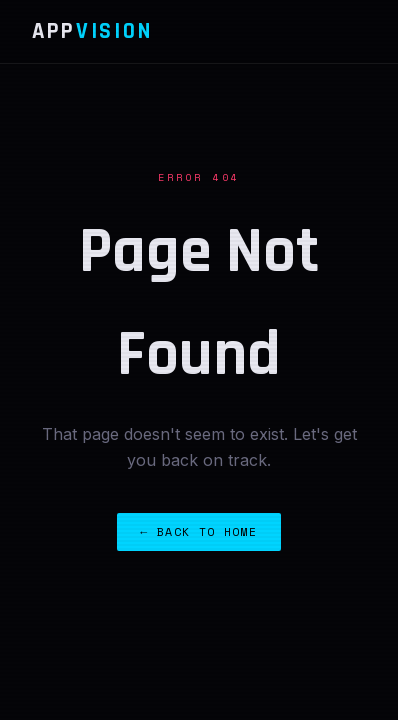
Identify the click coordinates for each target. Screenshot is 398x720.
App (92, 31)
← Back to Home (198, 531)
